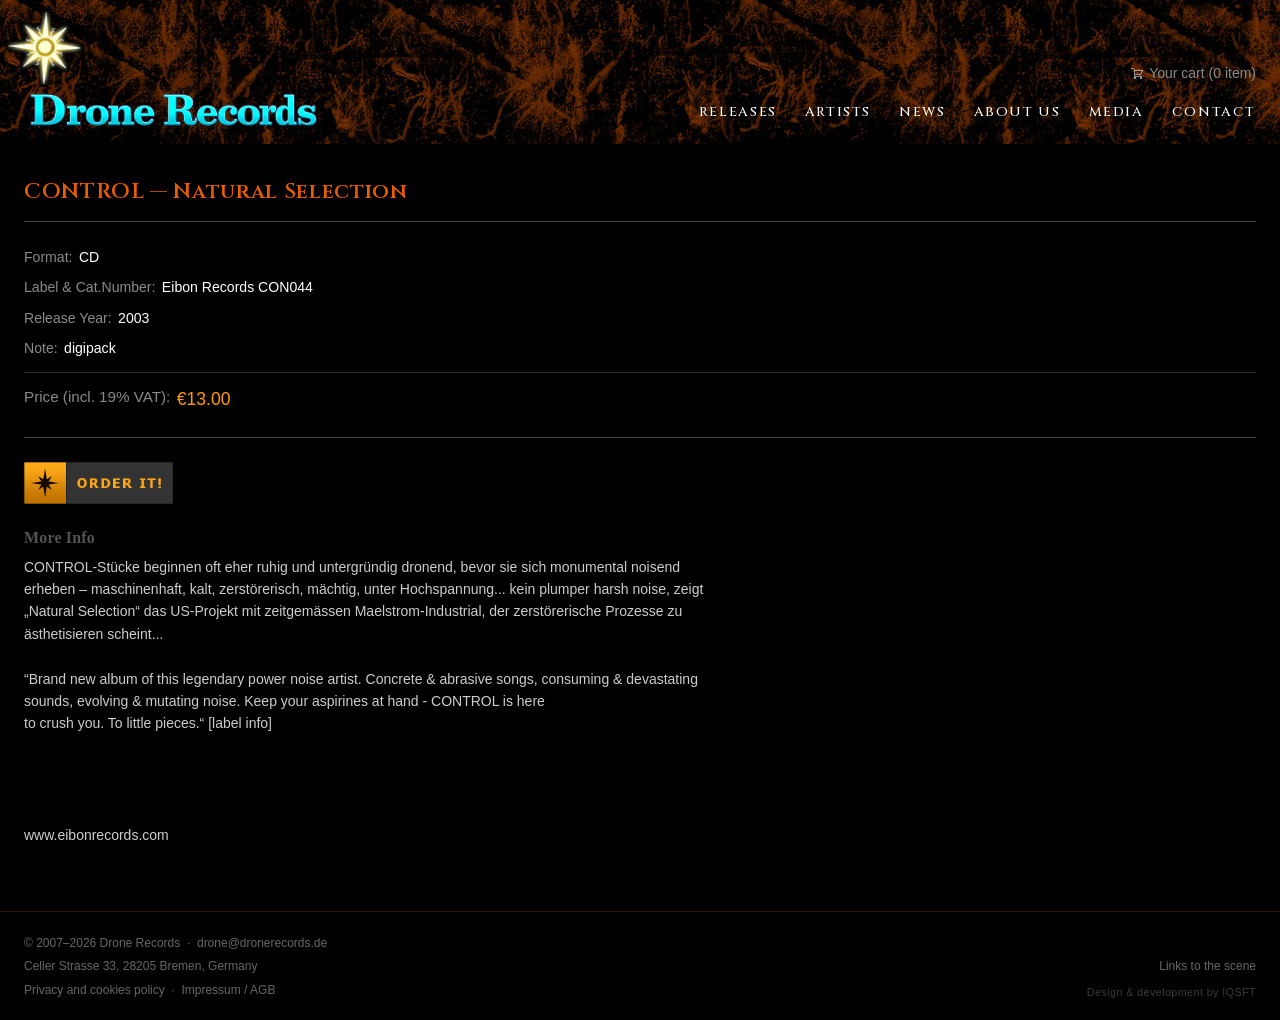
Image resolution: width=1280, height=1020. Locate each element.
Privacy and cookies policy (94, 990)
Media (1116, 112)
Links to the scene (1207, 966)
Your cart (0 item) (1193, 73)
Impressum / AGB (228, 990)
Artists (838, 112)
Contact (1214, 112)
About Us (1017, 112)
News (922, 112)
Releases (738, 112)
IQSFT (1239, 992)
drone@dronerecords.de (262, 943)
